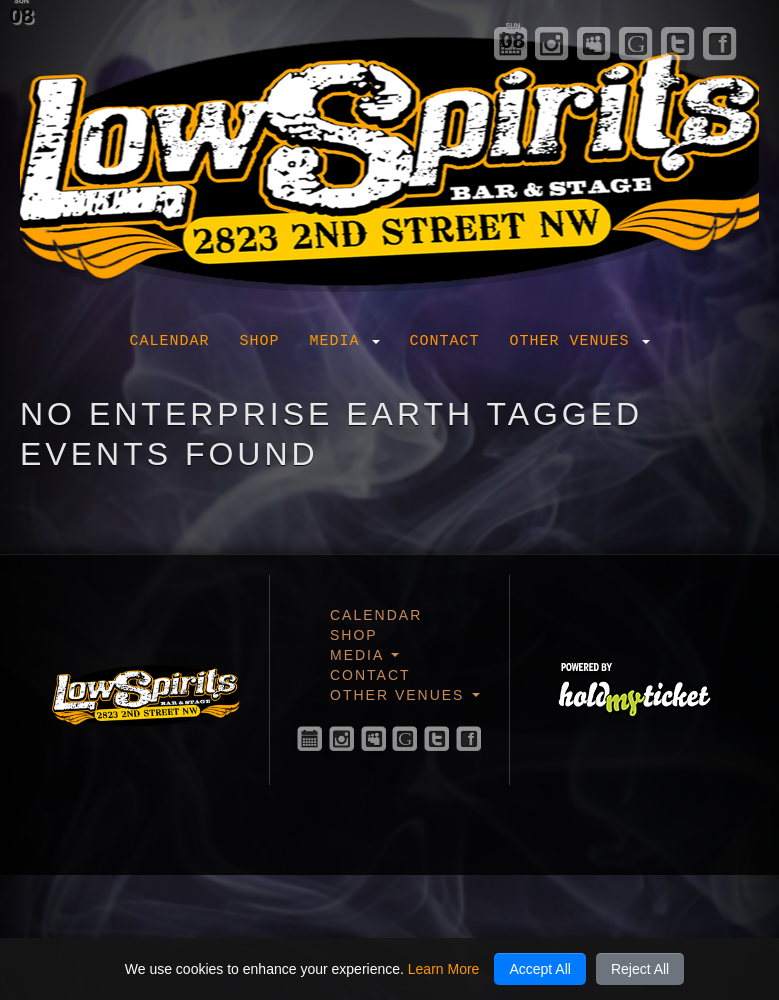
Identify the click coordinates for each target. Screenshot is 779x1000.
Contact (445, 341)
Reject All (640, 969)
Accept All (539, 969)
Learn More (444, 969)
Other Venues (580, 341)
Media (344, 341)
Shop (259, 341)
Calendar (169, 341)
